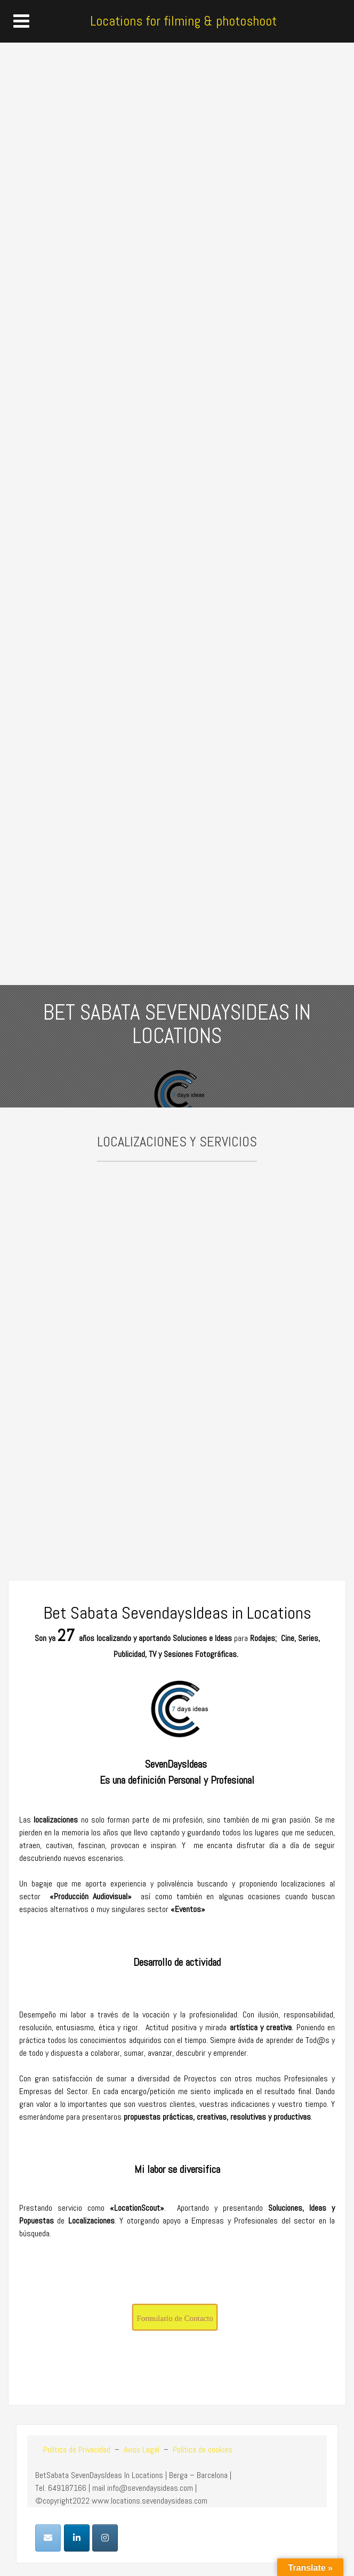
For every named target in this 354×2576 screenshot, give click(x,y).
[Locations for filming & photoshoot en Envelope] (48, 2538)
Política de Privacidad (76, 2449)
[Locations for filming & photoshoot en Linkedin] (77, 2538)
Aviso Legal (140, 2449)
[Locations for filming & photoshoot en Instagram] (105, 2538)
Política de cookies (202, 2449)
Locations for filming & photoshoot (183, 21)
